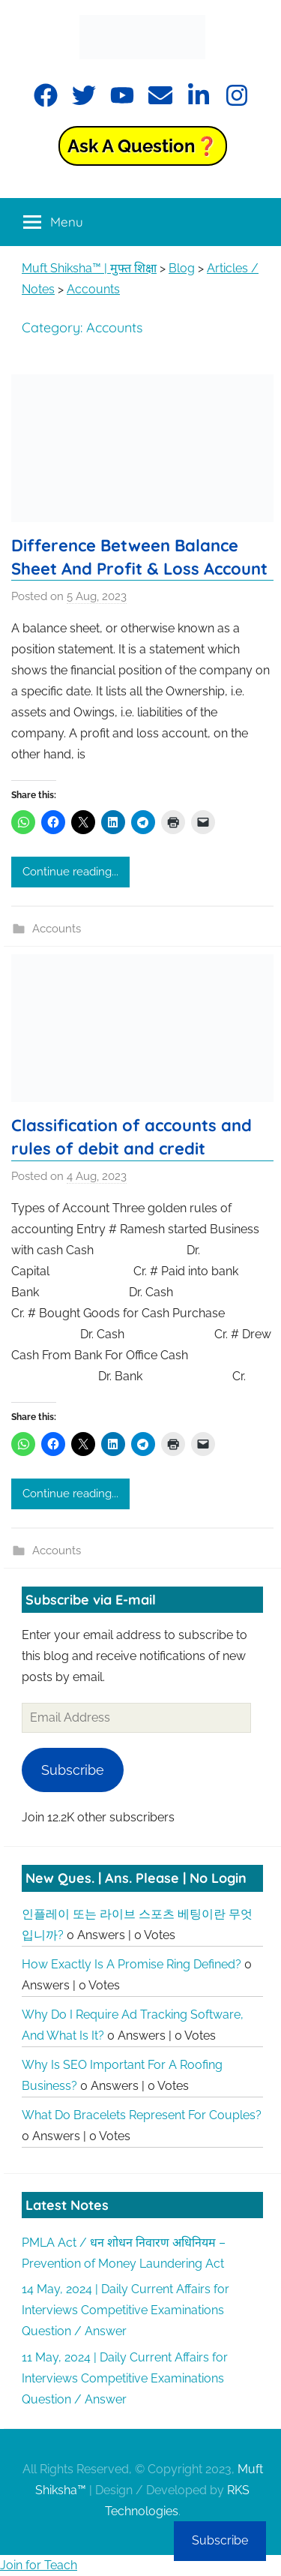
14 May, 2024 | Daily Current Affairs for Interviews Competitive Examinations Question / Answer (125, 2310)
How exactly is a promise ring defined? (131, 1964)
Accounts (56, 928)
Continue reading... (70, 871)
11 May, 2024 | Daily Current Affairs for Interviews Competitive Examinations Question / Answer (125, 2378)
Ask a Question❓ (142, 146)
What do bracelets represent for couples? (142, 2115)
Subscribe (72, 1770)
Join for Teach (38, 2565)
